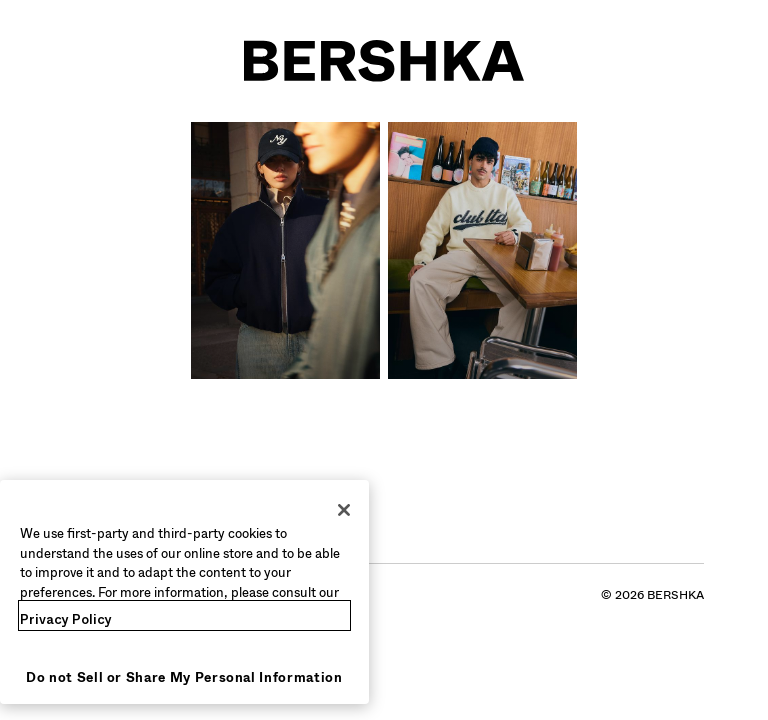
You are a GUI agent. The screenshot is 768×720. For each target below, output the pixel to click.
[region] (184, 592)
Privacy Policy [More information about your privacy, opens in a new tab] (66, 619)
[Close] (344, 510)
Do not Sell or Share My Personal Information (184, 677)
